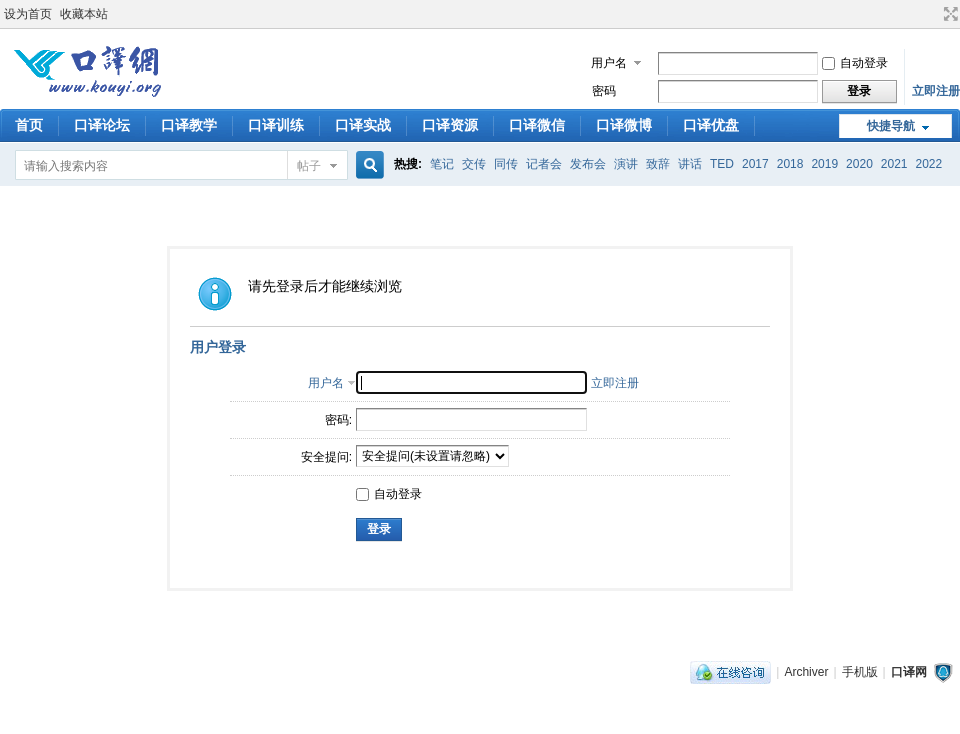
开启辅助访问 (932, 14)
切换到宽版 (948, 14)
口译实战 (363, 125)
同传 (506, 164)
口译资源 (450, 125)
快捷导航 (891, 126)
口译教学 (189, 125)
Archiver (806, 672)
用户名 (609, 63)
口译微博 (624, 125)
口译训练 (276, 125)
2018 (790, 164)
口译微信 (537, 125)
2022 (929, 164)
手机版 (860, 672)
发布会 (588, 164)
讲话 (690, 164)
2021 (894, 164)
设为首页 (28, 14)
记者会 (544, 164)
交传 (474, 164)
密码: (338, 420)
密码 (604, 91)
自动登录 (855, 63)
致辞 (658, 164)
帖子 (309, 166)
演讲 (626, 164)
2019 (824, 164)
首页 (29, 125)
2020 (859, 164)
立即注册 (936, 91)
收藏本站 (84, 14)
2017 (755, 164)
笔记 (442, 164)
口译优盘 (711, 125)
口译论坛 (102, 125)
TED (722, 164)
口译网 (909, 672)
